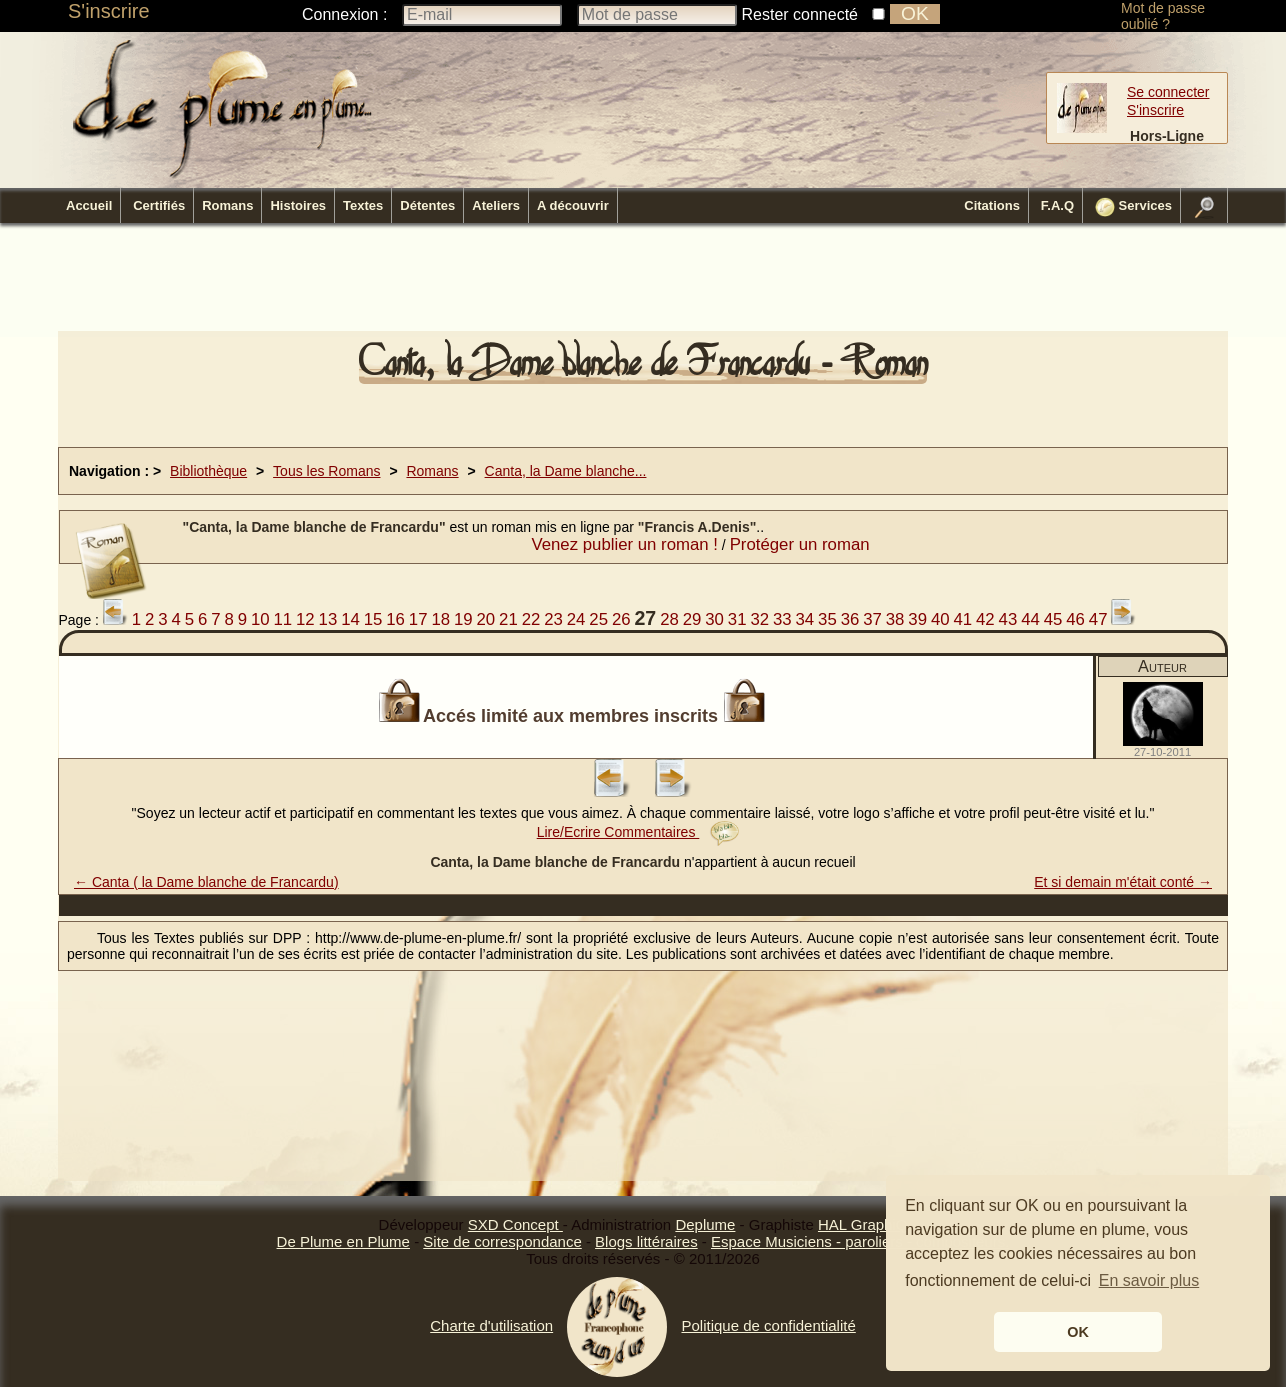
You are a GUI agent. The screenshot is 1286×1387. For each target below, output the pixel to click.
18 (440, 619)
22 (531, 619)
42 (985, 619)
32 (759, 619)
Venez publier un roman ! (624, 544)
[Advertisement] (643, 283)
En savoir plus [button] (1149, 1280)
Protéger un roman (800, 544)
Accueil (89, 205)
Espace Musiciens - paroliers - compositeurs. (860, 1241)
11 (282, 619)
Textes (363, 205)
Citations (992, 205)
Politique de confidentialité (768, 1325)
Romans (227, 205)
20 (486, 619)
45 (1053, 619)
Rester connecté (800, 14)
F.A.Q (1057, 205)
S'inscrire (109, 11)
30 (714, 619)
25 (598, 619)
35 (827, 619)
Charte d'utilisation (491, 1325)
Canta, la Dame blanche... (566, 471)
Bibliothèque (208, 471)
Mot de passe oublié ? (1163, 16)
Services (1133, 207)
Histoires (298, 205)
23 (553, 619)
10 (260, 619)
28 (669, 619)
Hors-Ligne (1167, 136)
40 (940, 619)
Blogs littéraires (646, 1241)
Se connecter (1168, 92)
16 (395, 619)
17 (418, 619)
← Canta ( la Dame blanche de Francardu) (206, 882)
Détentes (427, 205)
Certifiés (159, 205)
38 (895, 619)
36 (850, 619)
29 (692, 619)
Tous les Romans (326, 471)
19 (463, 619)
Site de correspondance (502, 1241)
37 (872, 619)
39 (917, 619)
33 (782, 619)
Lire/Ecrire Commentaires (638, 832)
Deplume (705, 1224)
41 (962, 619)
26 (621, 619)
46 (1075, 619)
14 (350, 619)
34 (805, 619)
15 (373, 619)
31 (737, 619)
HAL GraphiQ (862, 1224)
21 (508, 619)
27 (645, 618)
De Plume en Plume (343, 1241)
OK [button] (1078, 1332)
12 (305, 619)
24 (576, 619)
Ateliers (496, 205)
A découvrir (573, 205)
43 (1008, 619)
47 (1098, 619)
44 (1030, 619)
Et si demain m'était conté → (1123, 882)
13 (328, 619)
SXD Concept (515, 1224)
